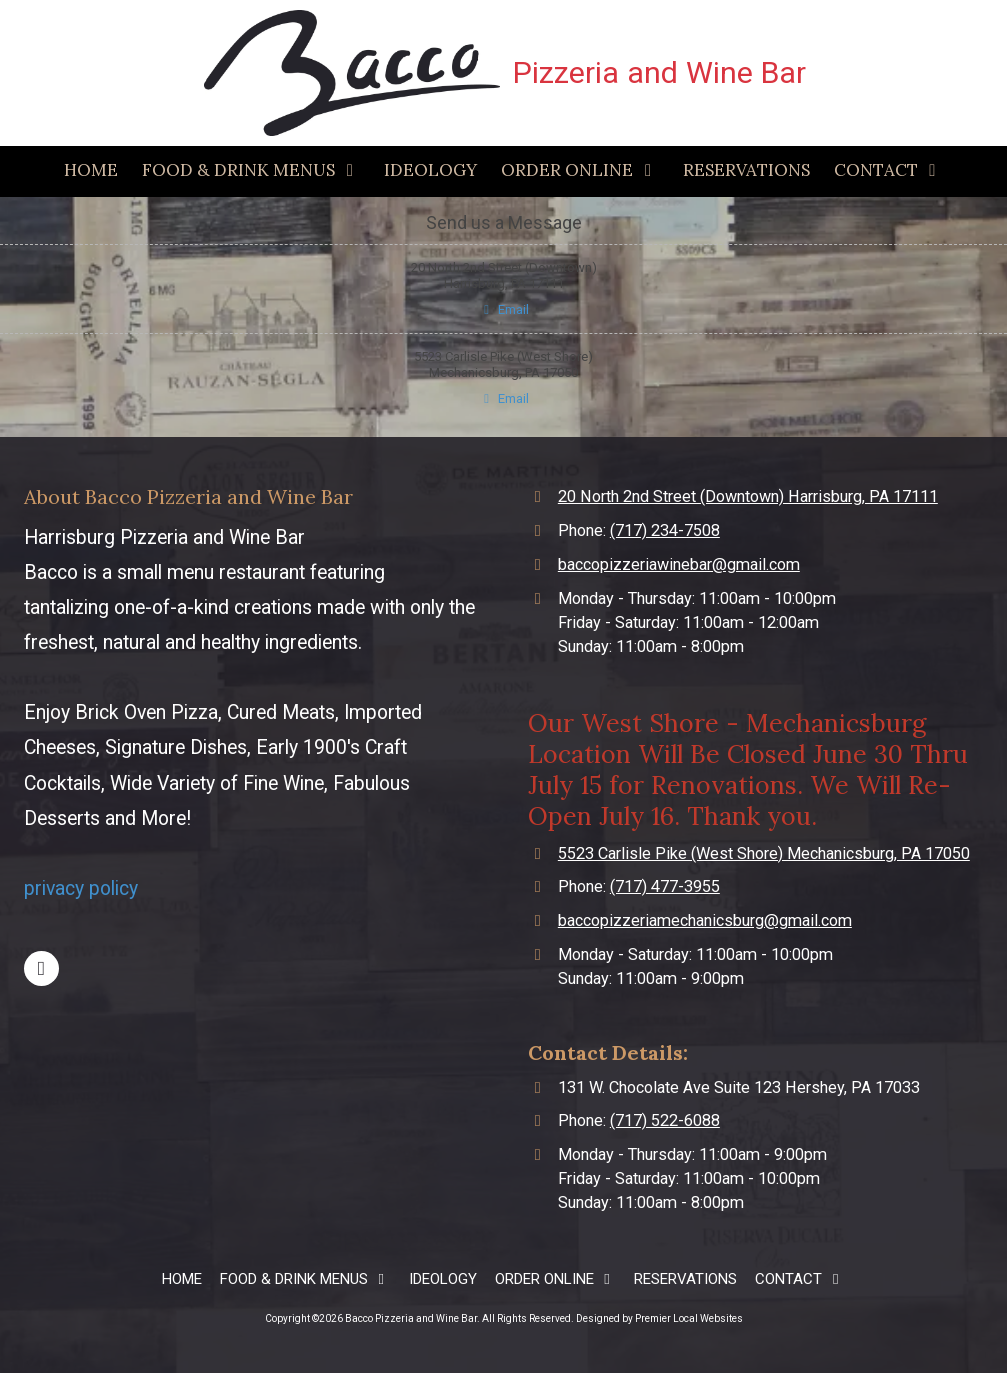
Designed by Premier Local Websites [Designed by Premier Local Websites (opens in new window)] (659, 1318)
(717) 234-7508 (665, 530)
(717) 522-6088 (665, 1120)
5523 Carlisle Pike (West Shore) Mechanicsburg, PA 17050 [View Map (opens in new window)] (764, 853)
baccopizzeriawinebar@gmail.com (679, 564)
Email (503, 309)
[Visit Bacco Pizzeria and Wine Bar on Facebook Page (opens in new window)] (41, 968)
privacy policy (81, 888)
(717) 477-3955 (665, 886)
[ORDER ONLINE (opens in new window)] (579, 171)
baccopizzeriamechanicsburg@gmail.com (705, 920)
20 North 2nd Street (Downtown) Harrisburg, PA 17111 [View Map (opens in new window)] (748, 496)
